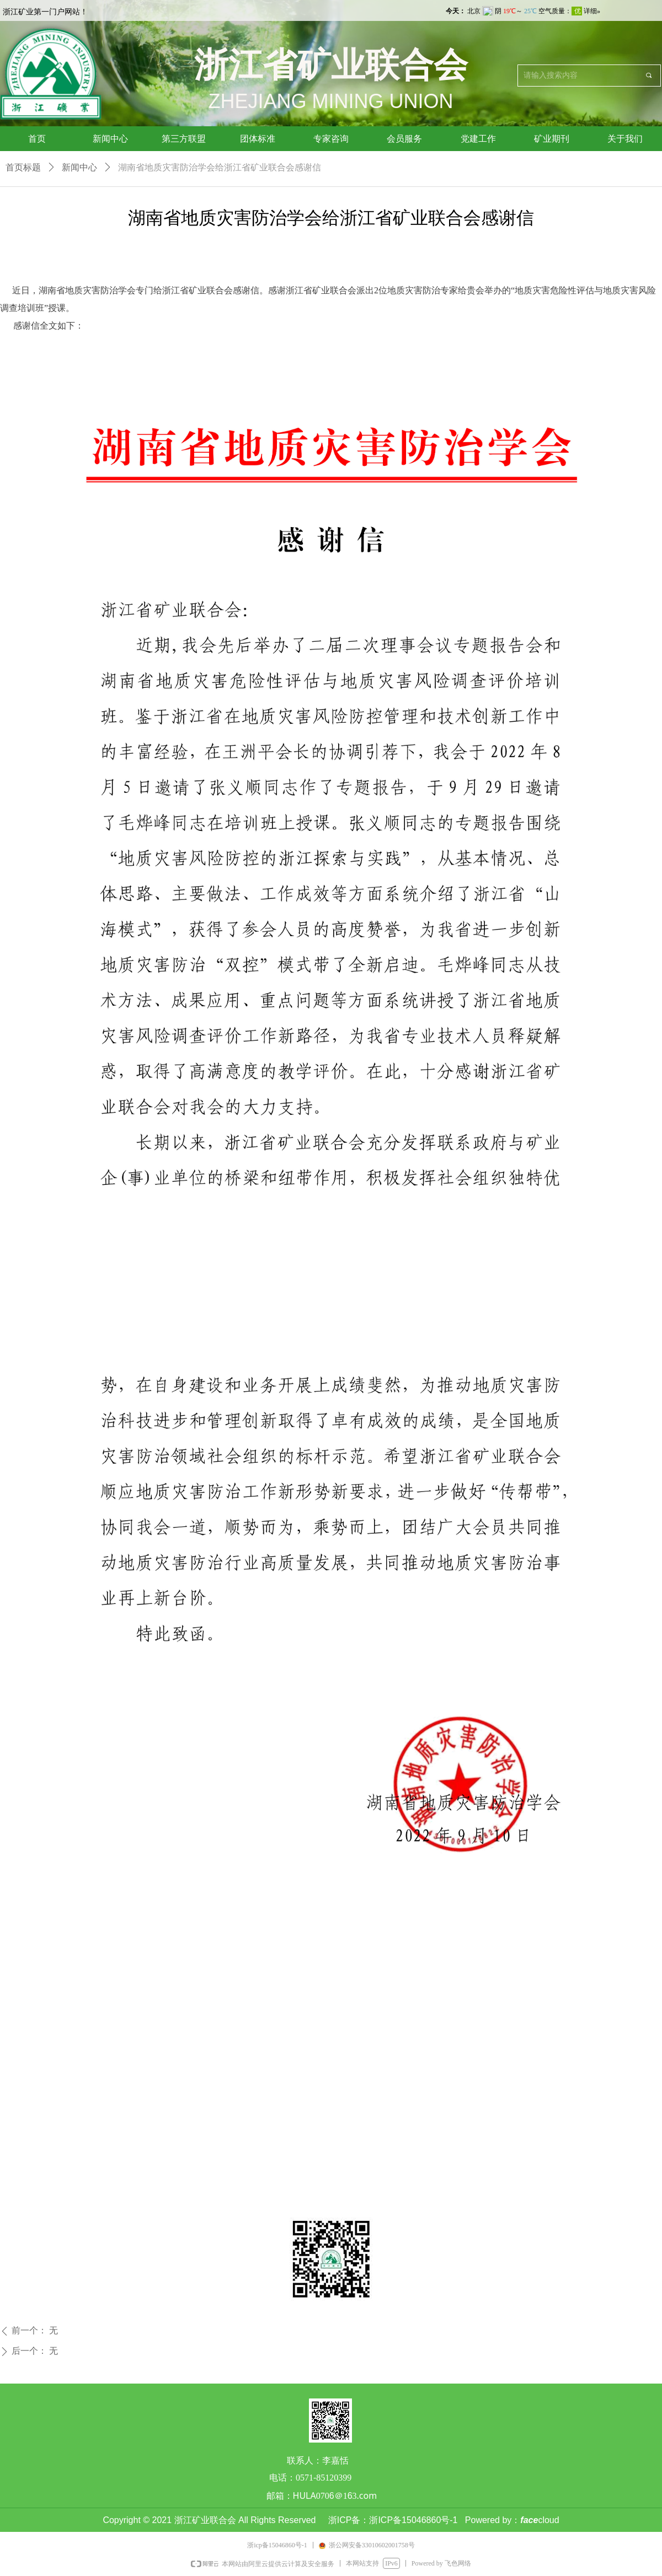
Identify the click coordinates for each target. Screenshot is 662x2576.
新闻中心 (79, 167)
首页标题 (23, 167)
